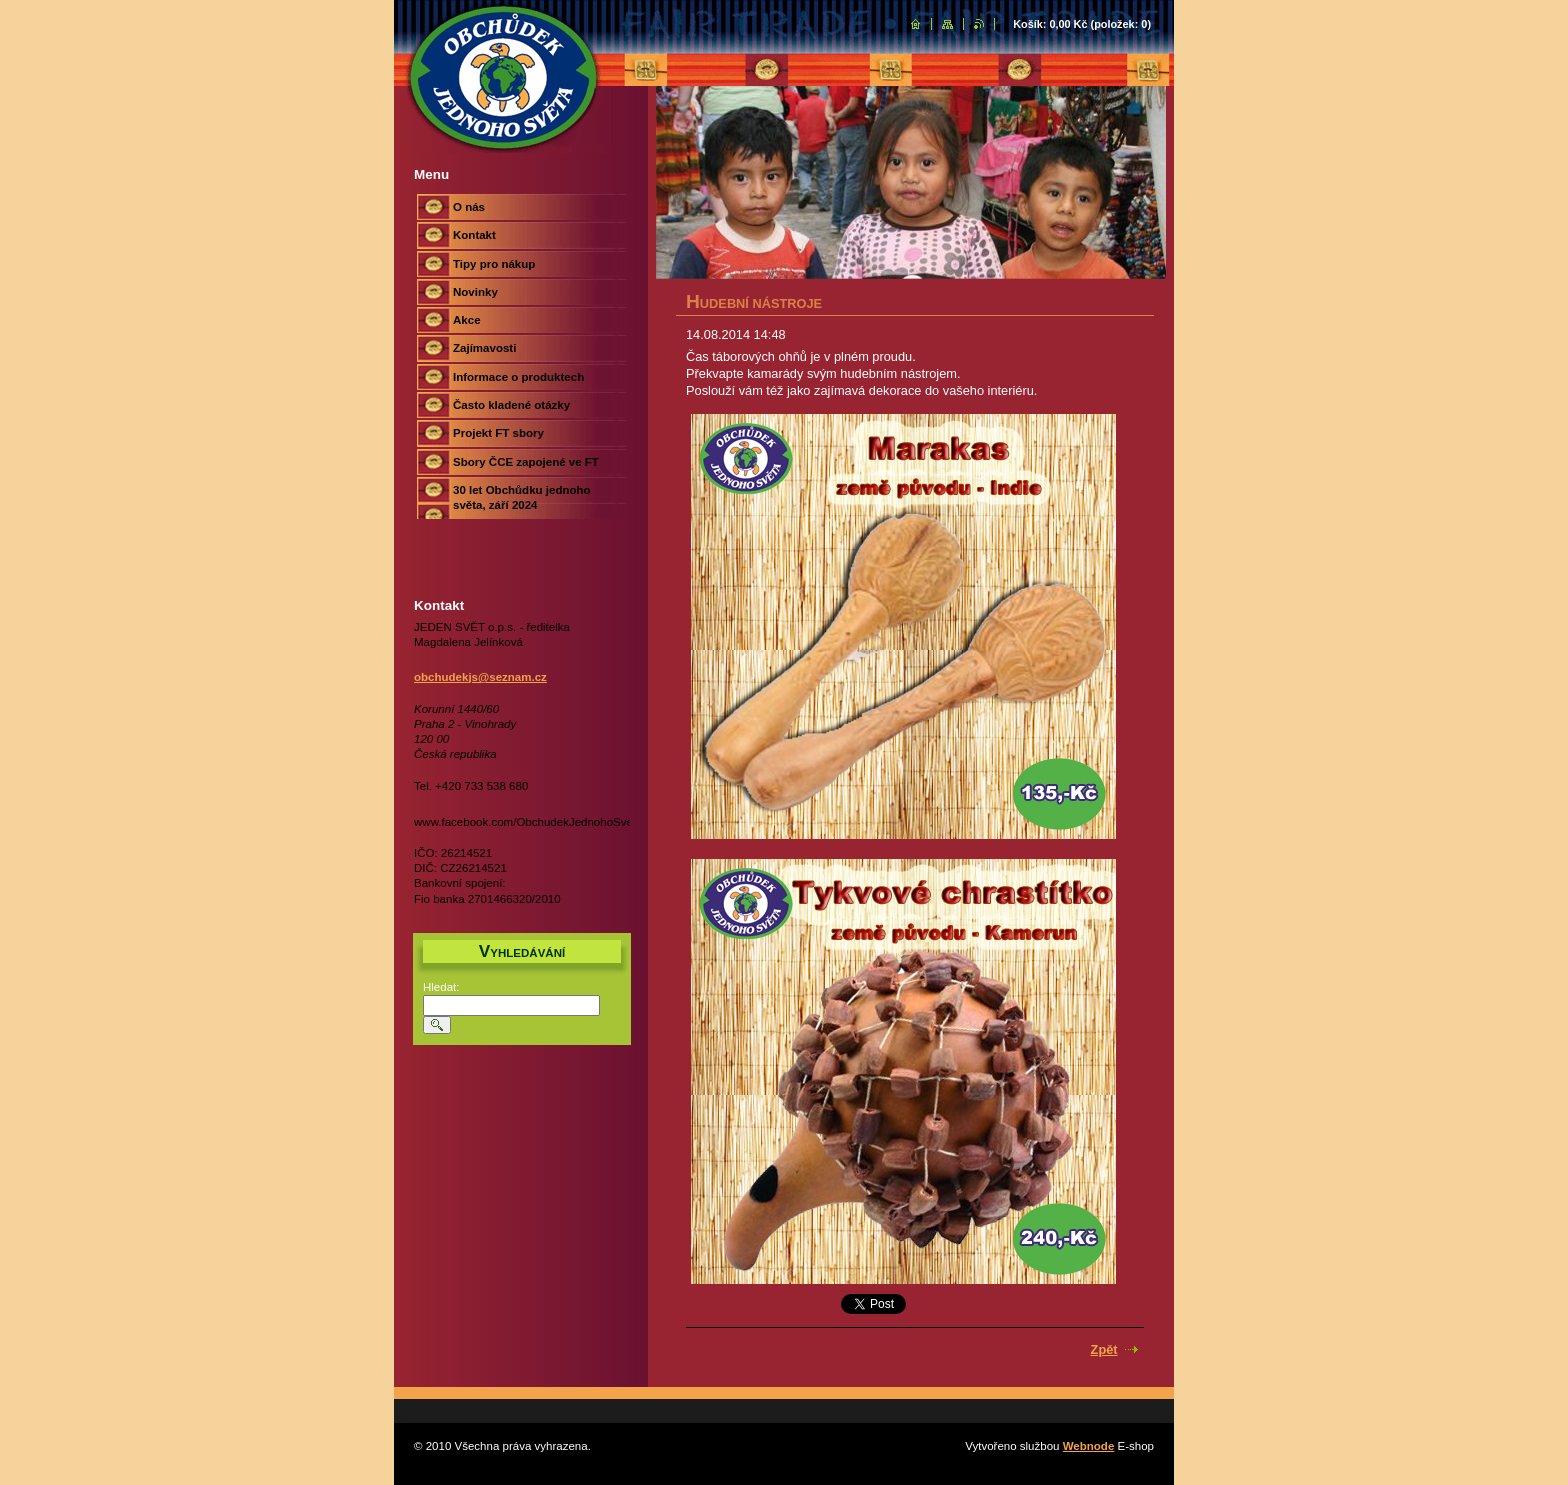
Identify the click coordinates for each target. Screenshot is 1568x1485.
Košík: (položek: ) (1082, 24)
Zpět (1104, 1349)
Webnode (1089, 1446)
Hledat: (441, 987)
